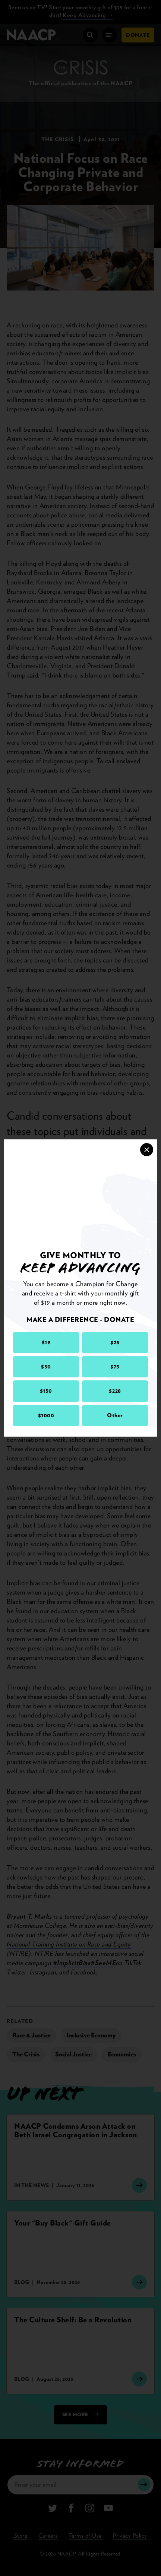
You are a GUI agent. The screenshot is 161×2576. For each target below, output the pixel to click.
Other (115, 1415)
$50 (46, 1366)
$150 (46, 1390)
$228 (115, 1390)
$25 (115, 1342)
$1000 (46, 1415)
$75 (115, 1366)
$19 (46, 1342)
